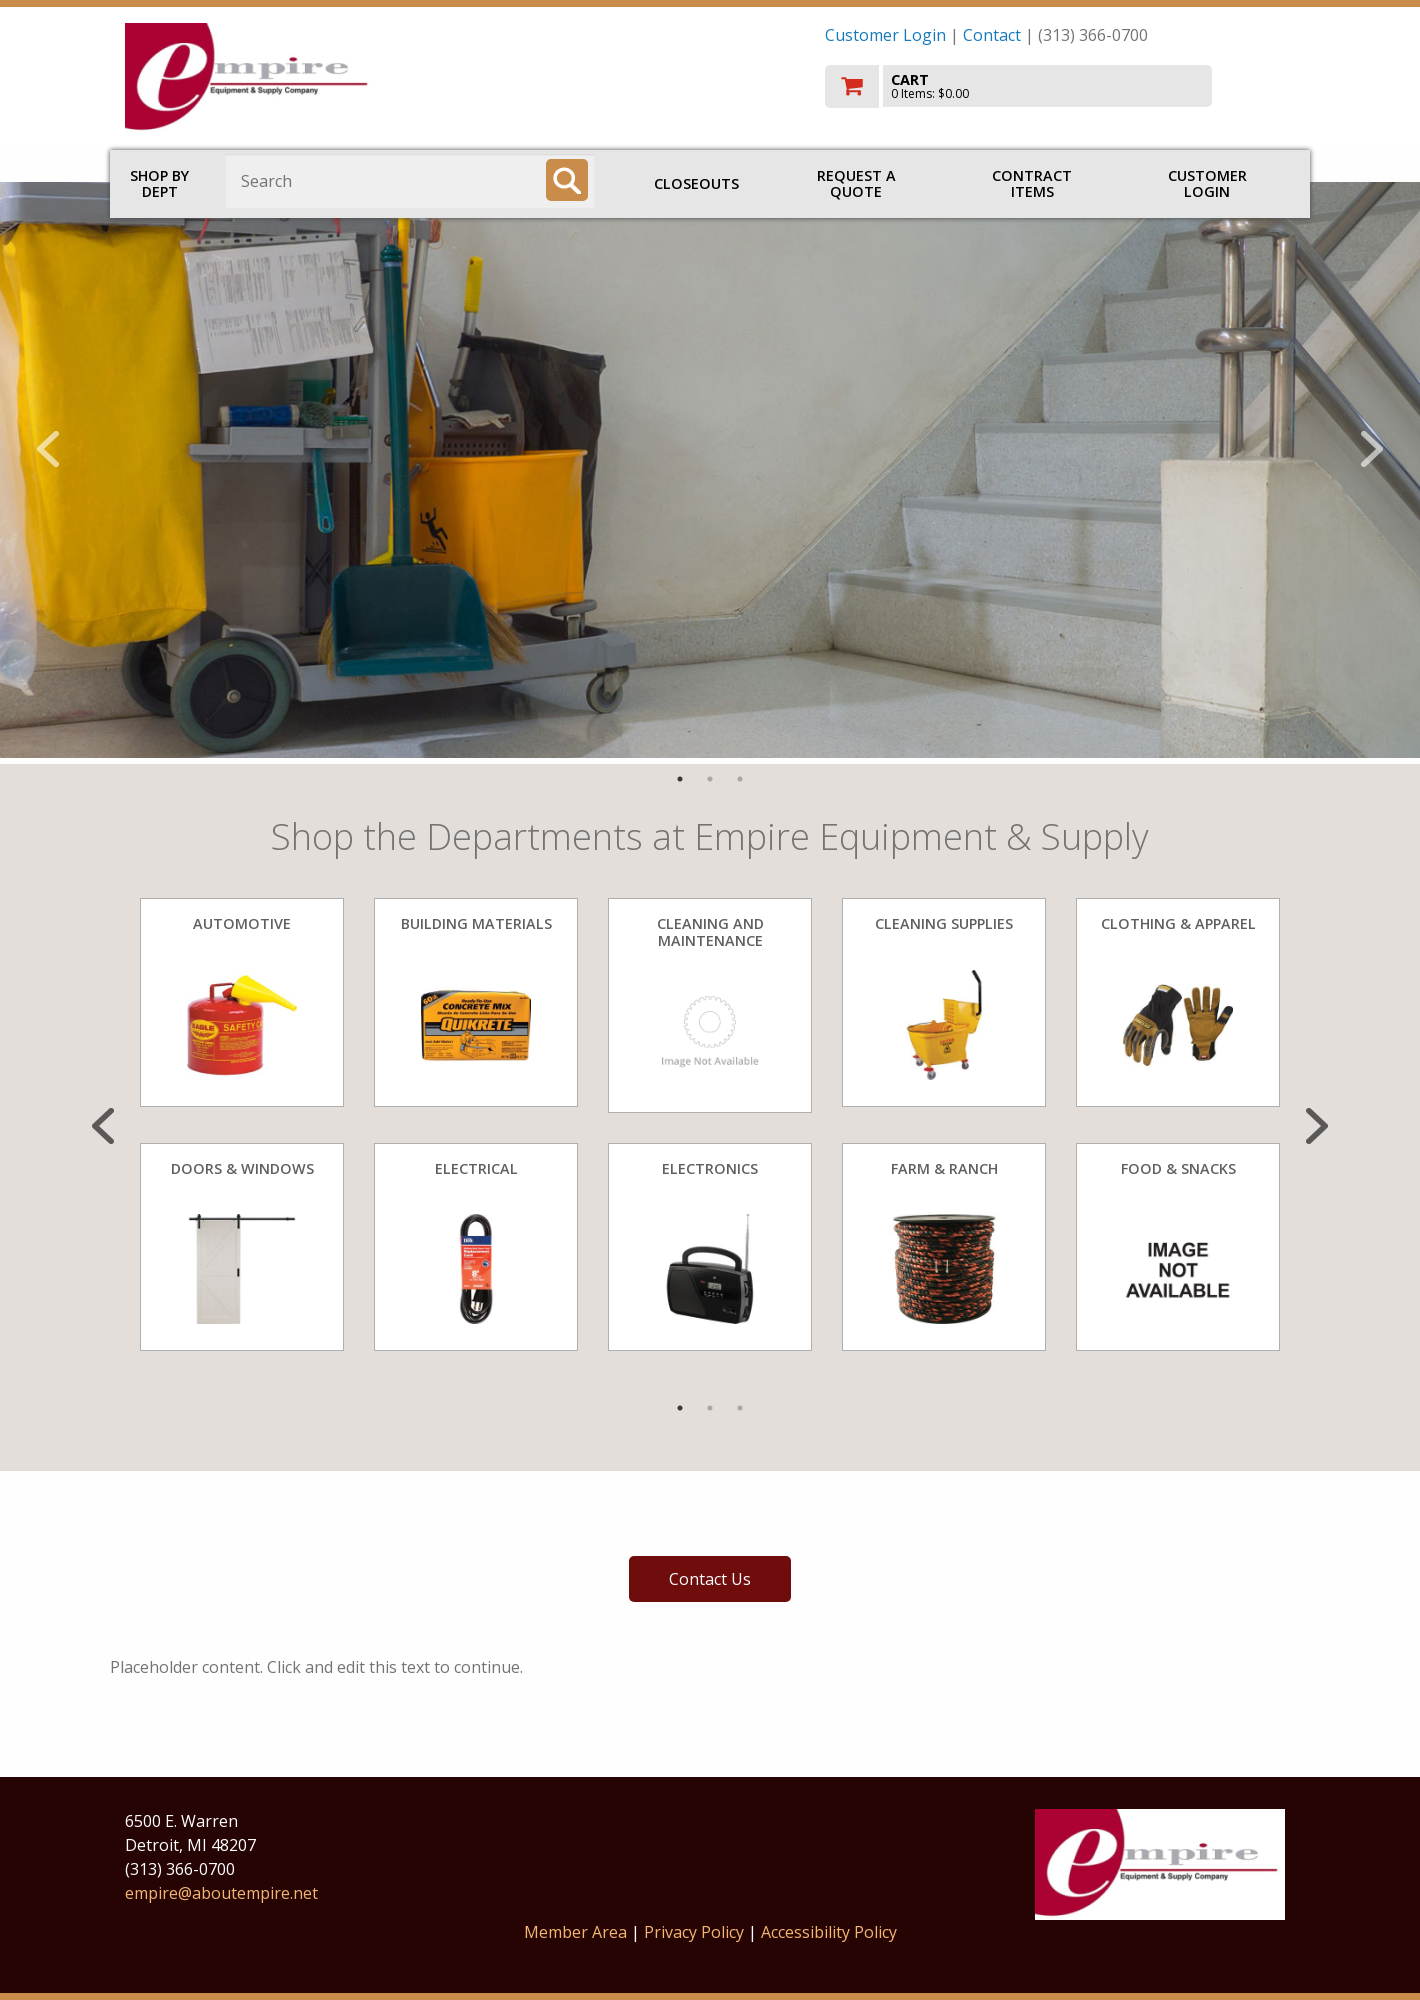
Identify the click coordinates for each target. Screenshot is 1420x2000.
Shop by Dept (159, 183)
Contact (992, 35)
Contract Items (1032, 183)
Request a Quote (856, 183)
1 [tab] (680, 779)
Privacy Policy (696, 1932)
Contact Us (710, 1579)
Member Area (575, 1932)
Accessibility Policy (829, 1932)
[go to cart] (1060, 86)
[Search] (567, 180)
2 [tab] (710, 779)
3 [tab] (740, 779)
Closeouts (696, 183)
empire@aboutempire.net (221, 1893)
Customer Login (885, 35)
